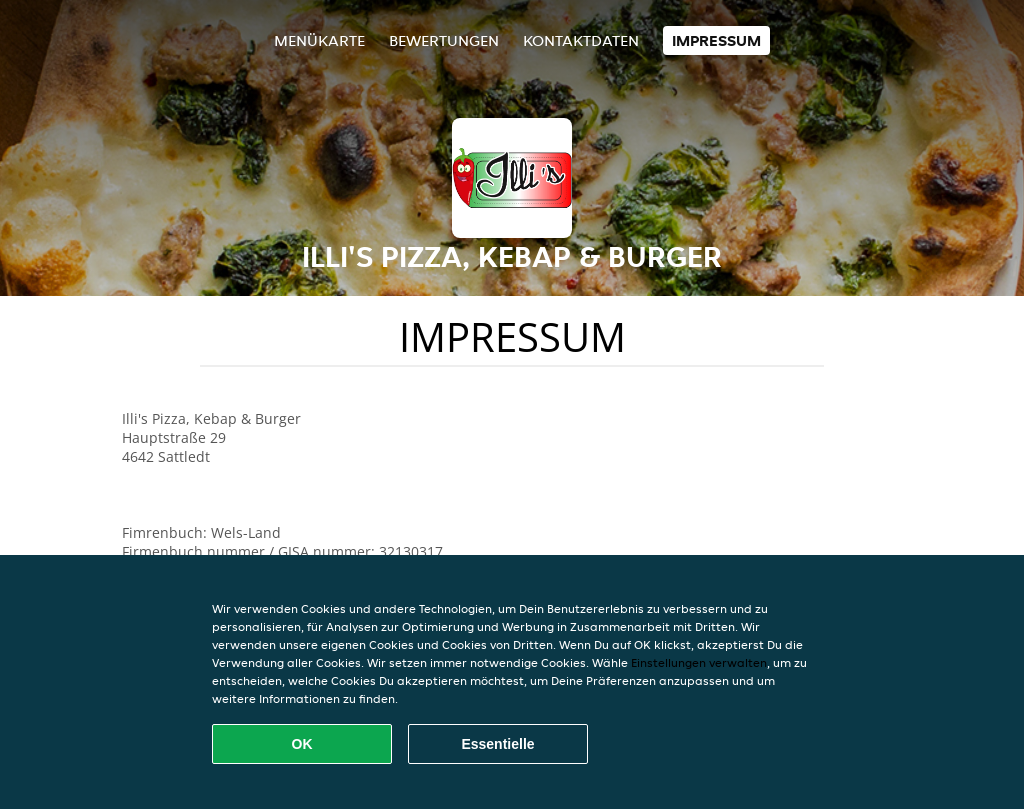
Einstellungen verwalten (699, 662)
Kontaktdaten (581, 40)
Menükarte (319, 40)
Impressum (716, 40)
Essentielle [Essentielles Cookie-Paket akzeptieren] (497, 744)
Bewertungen (444, 40)
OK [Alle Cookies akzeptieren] (302, 744)
